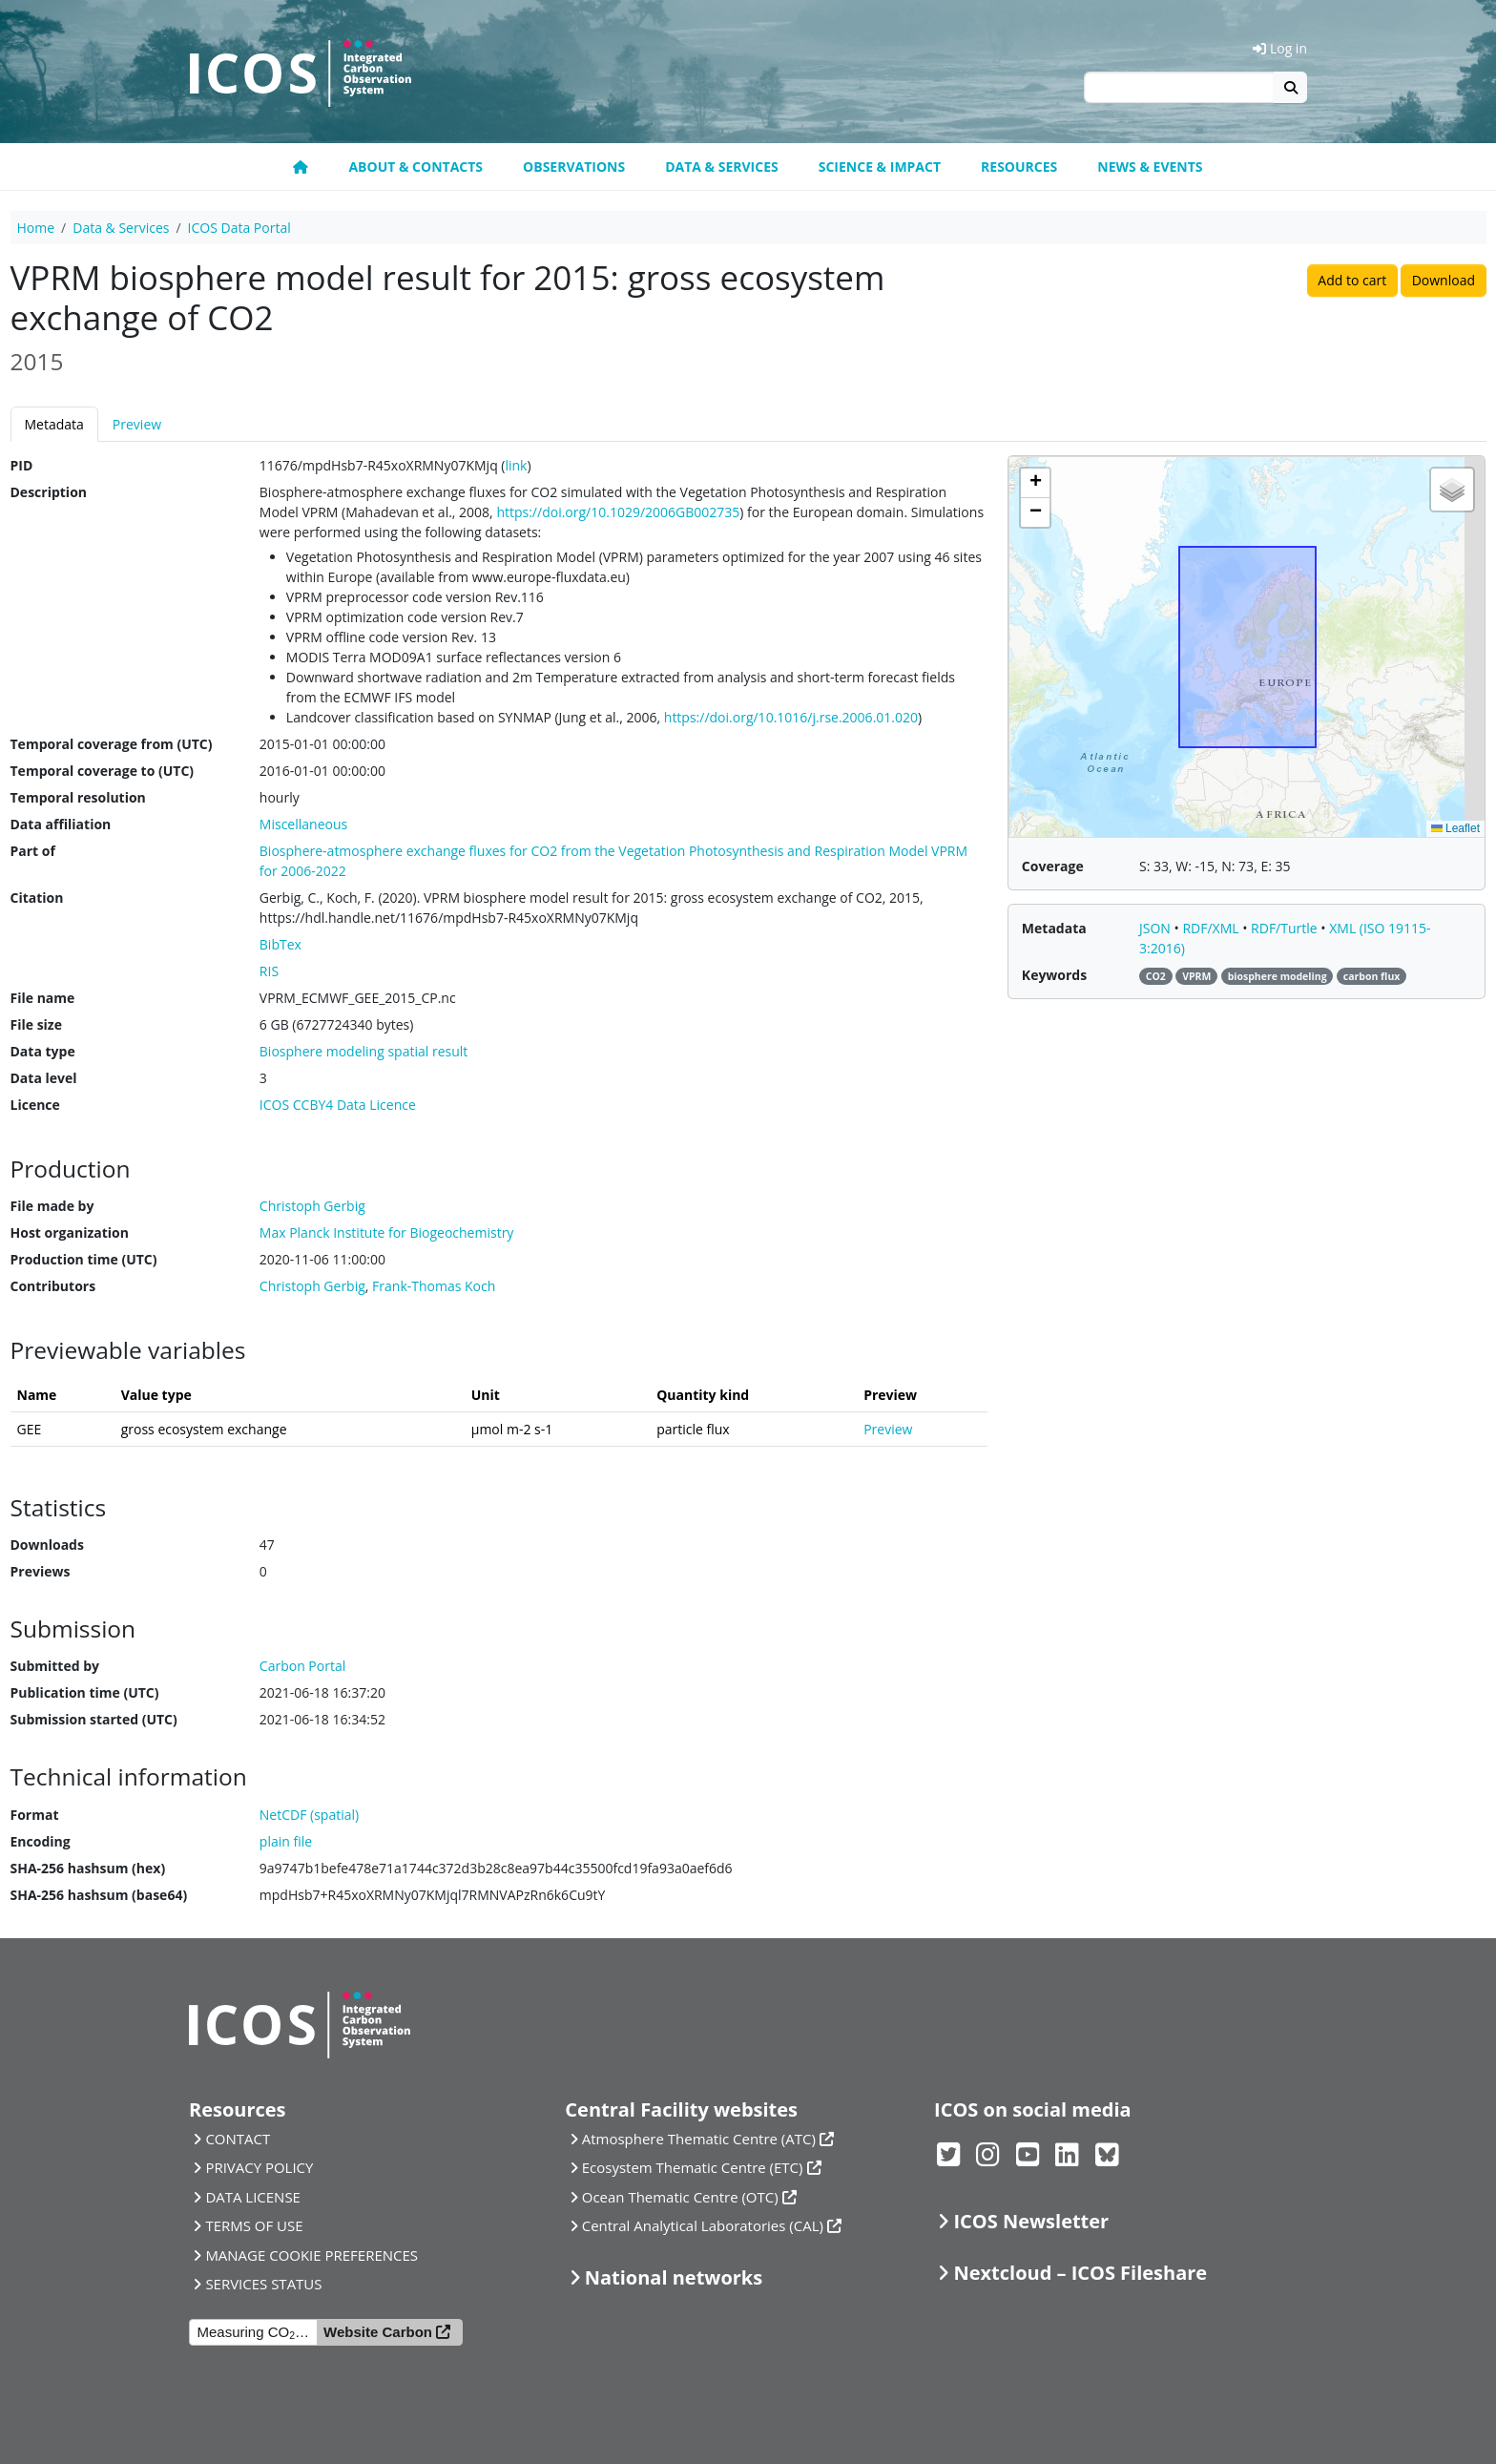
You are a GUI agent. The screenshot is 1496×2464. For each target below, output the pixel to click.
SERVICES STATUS (263, 2283)
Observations (574, 166)
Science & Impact (880, 166)
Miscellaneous (303, 824)
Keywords (1054, 975)
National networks (673, 2277)
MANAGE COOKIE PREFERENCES (311, 2255)
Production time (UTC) (83, 1259)
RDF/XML (1212, 928)
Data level (43, 1078)
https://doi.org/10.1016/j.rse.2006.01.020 (791, 717)
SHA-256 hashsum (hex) (88, 1868)
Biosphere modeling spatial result (364, 1051)
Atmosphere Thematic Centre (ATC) (699, 2138)
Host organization (69, 1232)
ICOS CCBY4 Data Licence (338, 1105)
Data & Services (722, 166)
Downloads (47, 1544)
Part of (32, 851)
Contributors (53, 1286)
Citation (37, 897)
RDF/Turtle (1285, 928)
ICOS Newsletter (1031, 2221)
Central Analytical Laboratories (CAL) (702, 2225)
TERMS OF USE (253, 2225)
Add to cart (1352, 280)
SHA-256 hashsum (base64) (99, 1895)
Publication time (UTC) (84, 1692)
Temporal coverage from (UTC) (111, 744)
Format (34, 1815)
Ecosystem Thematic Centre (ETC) (692, 2167)
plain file (286, 1841)
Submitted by (55, 1666)
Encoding (40, 1841)
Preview (137, 424)
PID (21, 465)
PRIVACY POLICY (259, 2167)
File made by (52, 1206)
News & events (1149, 166)
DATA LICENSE (253, 2196)
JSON (1156, 928)
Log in (1280, 48)
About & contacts (415, 166)
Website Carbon (377, 2332)
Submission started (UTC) (93, 1719)
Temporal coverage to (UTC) (102, 771)
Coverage (1053, 866)
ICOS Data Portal (239, 228)
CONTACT (237, 2138)
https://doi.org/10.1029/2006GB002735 (617, 512)
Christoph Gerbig (312, 1286)
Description (49, 492)
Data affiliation (61, 824)
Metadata (54, 424)
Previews (40, 1571)
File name (42, 998)
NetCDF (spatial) (309, 1815)
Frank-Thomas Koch (433, 1286)
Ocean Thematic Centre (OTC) (680, 2196)
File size (36, 1024)
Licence (35, 1105)
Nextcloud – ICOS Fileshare (1080, 2273)
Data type (42, 1051)
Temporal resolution (78, 797)
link (516, 465)
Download (1443, 280)
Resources (1019, 166)
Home (36, 228)
